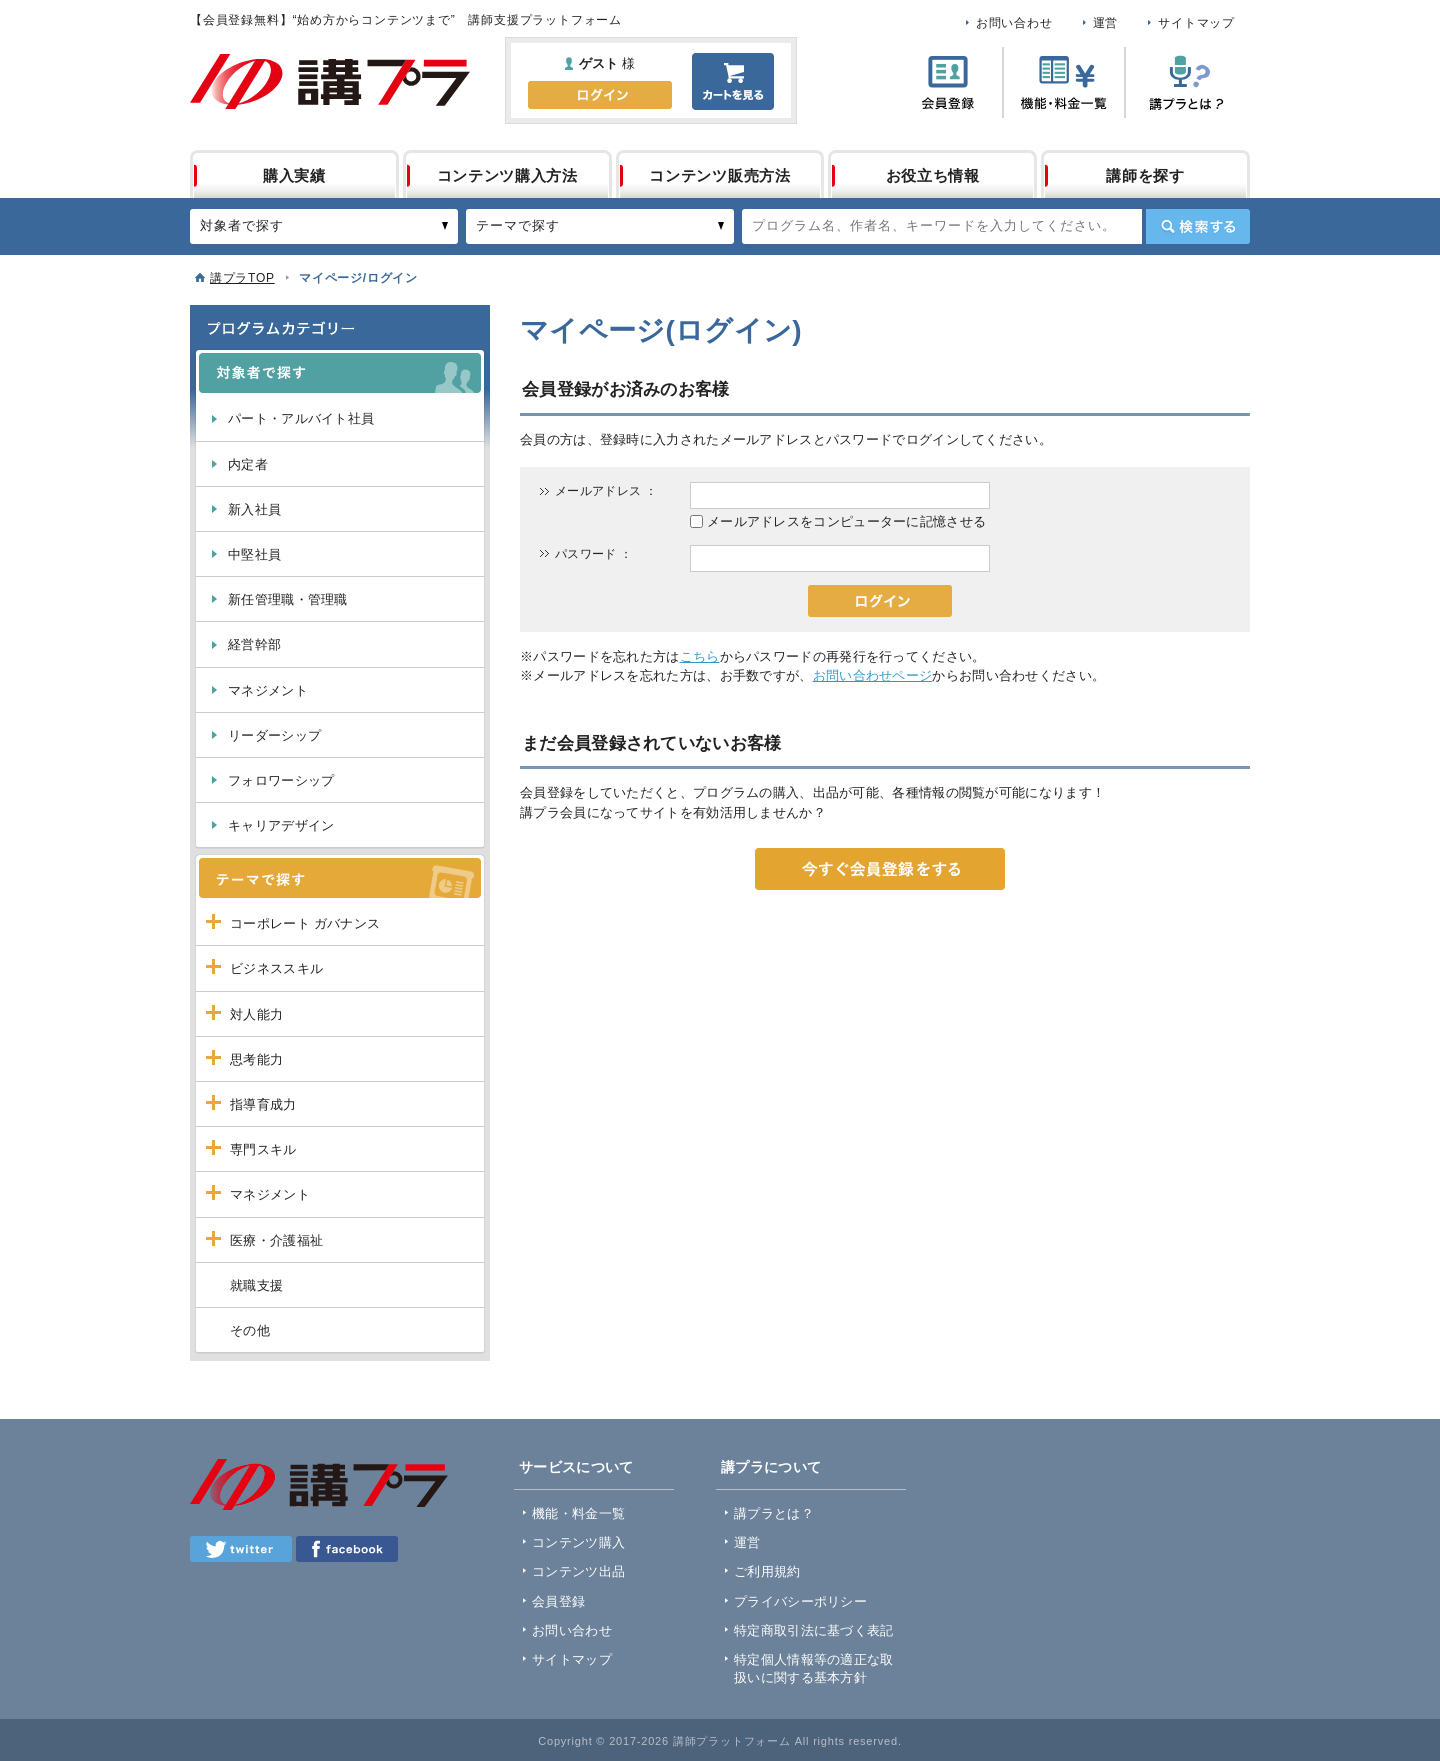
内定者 (248, 464)
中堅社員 (254, 554)
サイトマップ (1196, 23)
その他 (250, 1330)
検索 (1198, 226)
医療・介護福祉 (276, 1240)
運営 (1106, 23)
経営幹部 (254, 644)
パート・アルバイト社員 (301, 418)
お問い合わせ (1014, 23)
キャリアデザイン (281, 825)
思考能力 (256, 1059)
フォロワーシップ (281, 780)
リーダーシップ (274, 735)
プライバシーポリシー (800, 1601)
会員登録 (558, 1601)
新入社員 (254, 509)
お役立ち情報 (933, 175)
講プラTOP (242, 278)
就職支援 (256, 1285)
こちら (700, 656)
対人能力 (256, 1014)
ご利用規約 (767, 1571)
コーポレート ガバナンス (305, 923)
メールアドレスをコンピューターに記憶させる (846, 521)
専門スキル (263, 1149)
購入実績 (294, 175)
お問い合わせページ (873, 675)
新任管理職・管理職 (288, 599)
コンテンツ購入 (578, 1542)
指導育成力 (263, 1104)
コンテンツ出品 (578, 1571)
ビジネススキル (276, 968)
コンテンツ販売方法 (719, 175)
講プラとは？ (774, 1513)
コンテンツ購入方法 (507, 175)
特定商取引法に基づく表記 (814, 1630)
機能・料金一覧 (578, 1513)
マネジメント (268, 690)
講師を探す (1145, 175)
